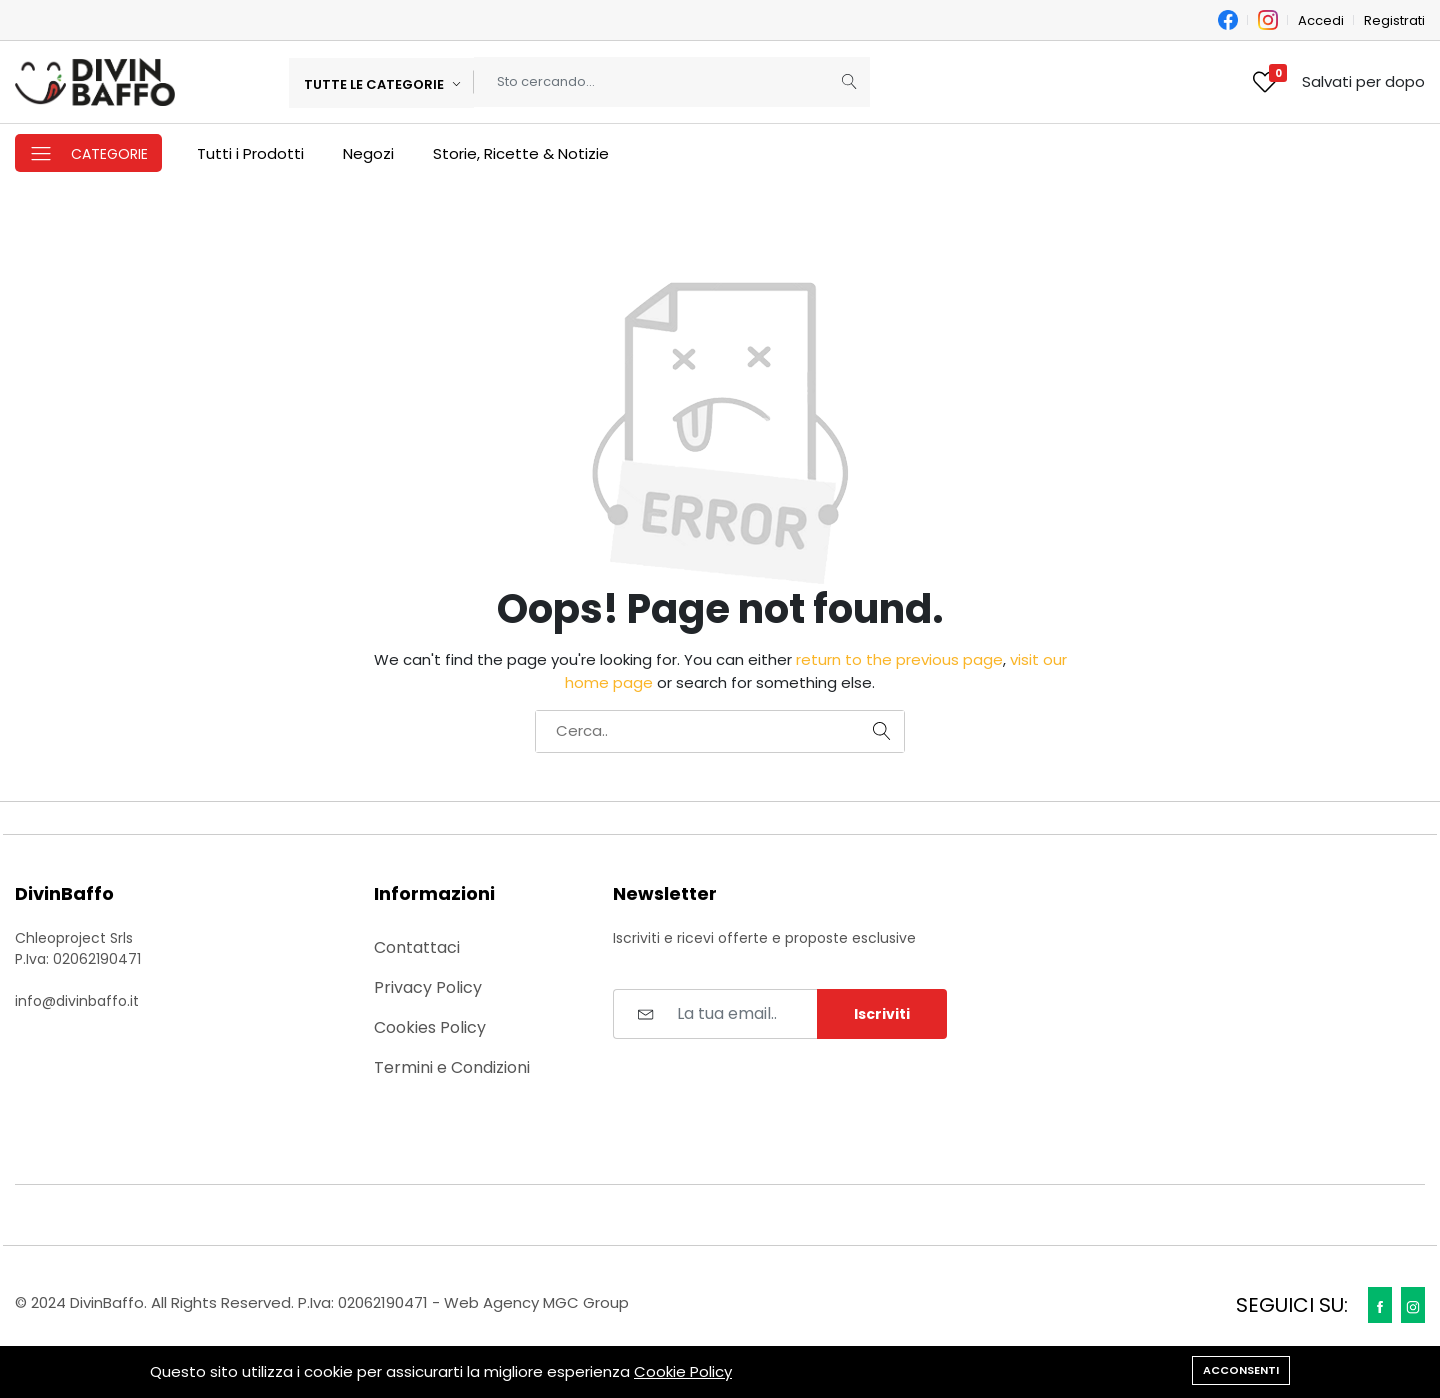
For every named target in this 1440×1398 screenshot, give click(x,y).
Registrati (1394, 20)
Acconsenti (1241, 1370)
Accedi (1321, 20)
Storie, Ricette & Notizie (521, 153)
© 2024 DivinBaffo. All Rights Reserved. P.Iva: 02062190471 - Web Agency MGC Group (322, 1302)
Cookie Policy (683, 1371)
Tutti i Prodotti (250, 153)
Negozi (368, 153)
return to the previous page (899, 659)
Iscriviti (882, 1014)
